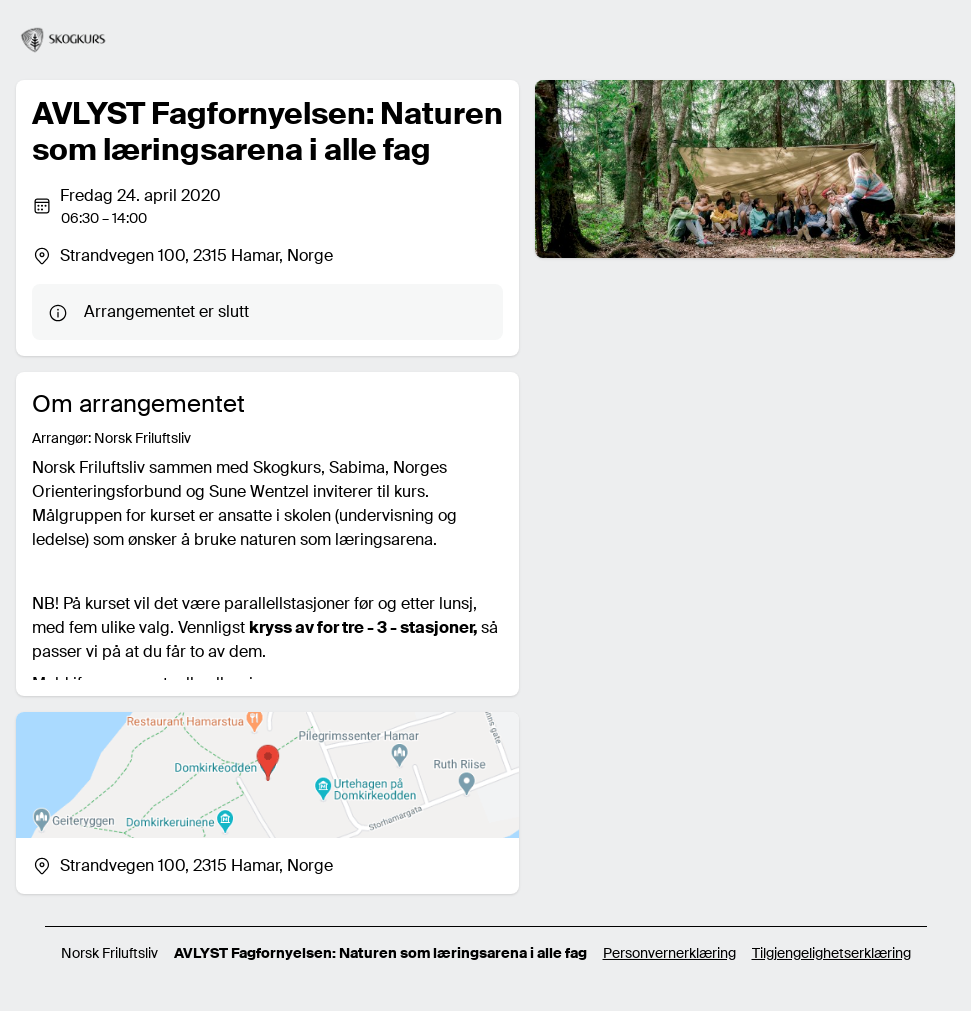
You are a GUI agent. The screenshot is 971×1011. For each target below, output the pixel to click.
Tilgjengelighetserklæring (831, 953)
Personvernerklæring (669, 953)
